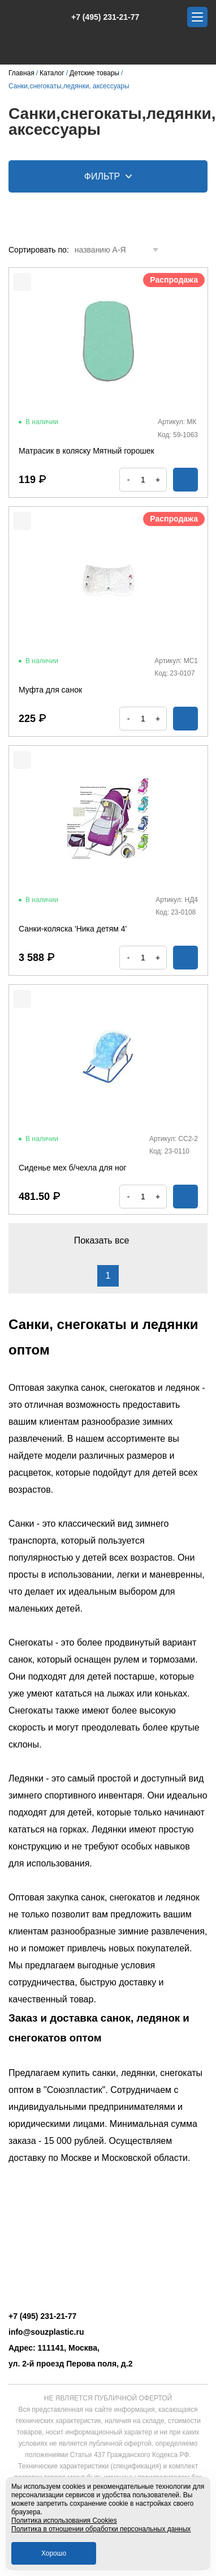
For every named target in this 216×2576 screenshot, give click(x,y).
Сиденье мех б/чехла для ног (73, 1167)
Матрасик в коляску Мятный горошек (86, 450)
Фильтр (108, 176)
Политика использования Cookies (64, 2520)
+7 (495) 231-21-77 (99, 17)
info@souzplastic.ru (46, 2331)
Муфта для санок (50, 689)
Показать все (108, 1240)
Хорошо (53, 2553)
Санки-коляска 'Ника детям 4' (73, 928)
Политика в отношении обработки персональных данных (101, 2529)
